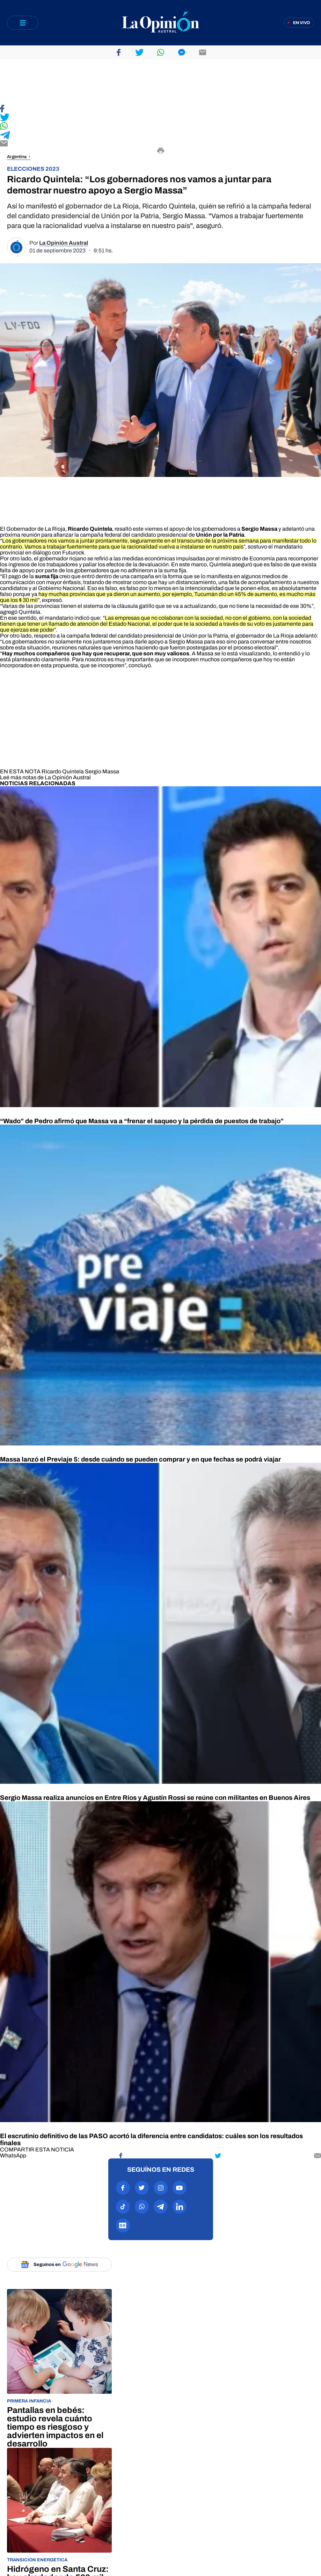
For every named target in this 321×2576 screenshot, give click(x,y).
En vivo (301, 22)
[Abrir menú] (22, 23)
